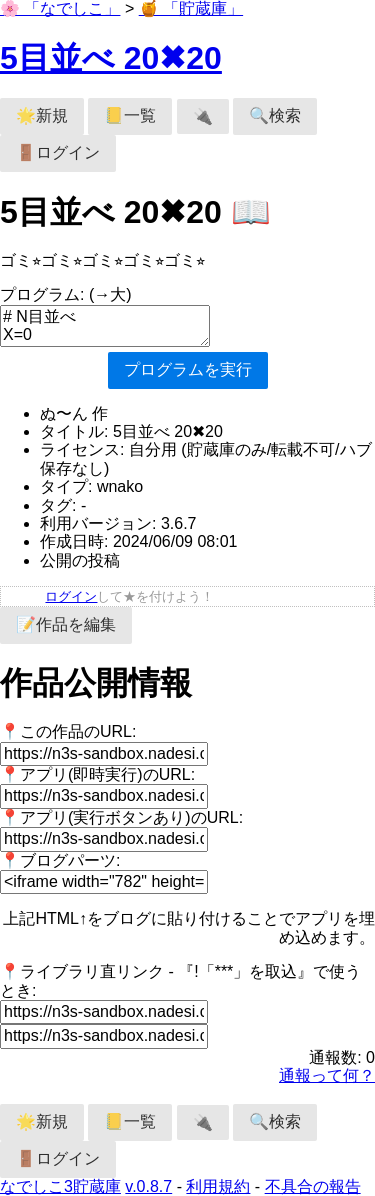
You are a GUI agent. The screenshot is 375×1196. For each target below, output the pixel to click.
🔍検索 (275, 115)
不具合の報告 (313, 1186)
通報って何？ (327, 1075)
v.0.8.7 (148, 1186)
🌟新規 (42, 115)
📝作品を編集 (66, 624)
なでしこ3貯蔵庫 (60, 1186)
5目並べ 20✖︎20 (111, 58)
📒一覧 (130, 115)
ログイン (71, 596)
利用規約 (218, 1186)
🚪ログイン (58, 152)
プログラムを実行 (188, 369)
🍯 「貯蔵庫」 (191, 8)
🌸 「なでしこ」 (60, 8)
